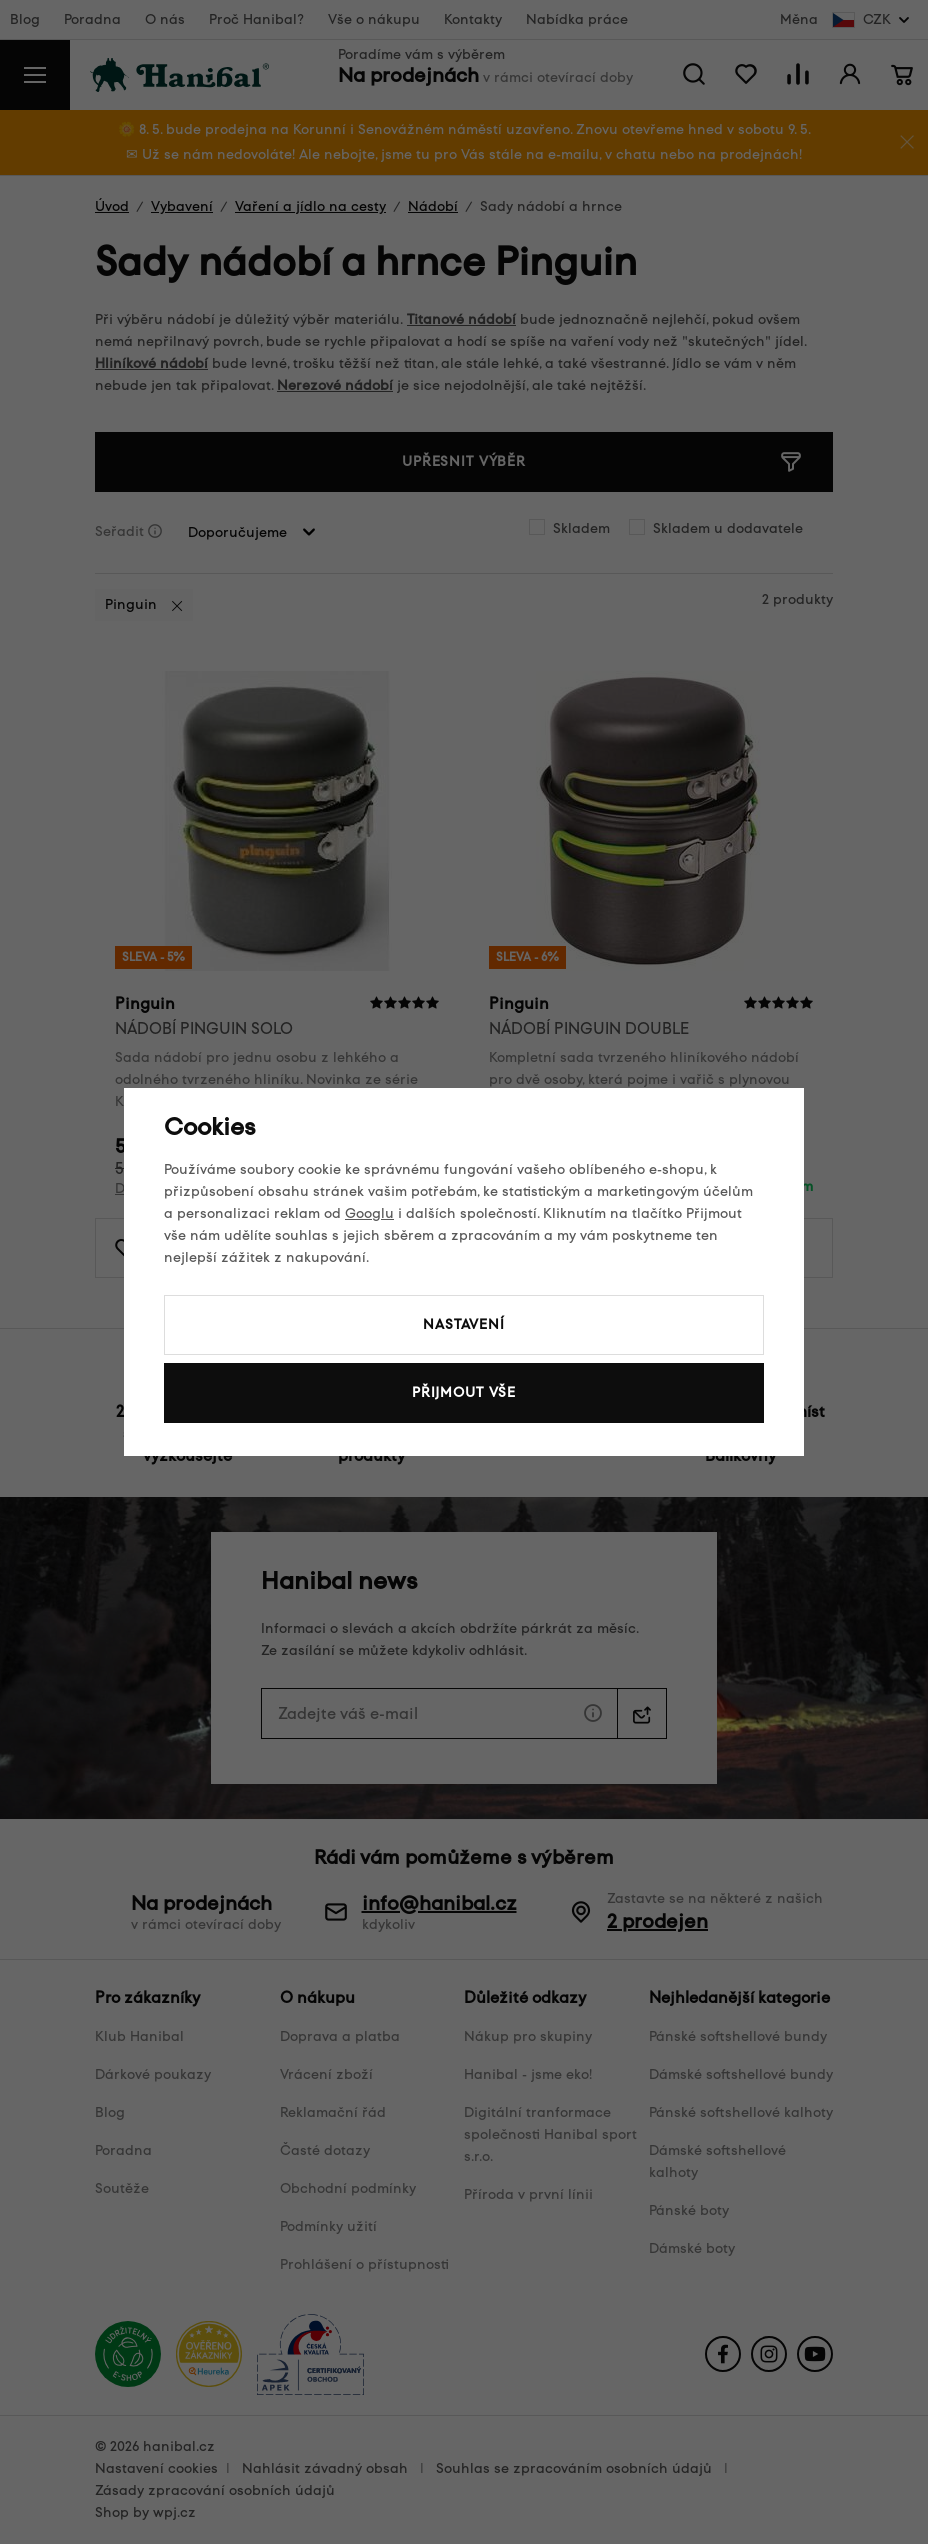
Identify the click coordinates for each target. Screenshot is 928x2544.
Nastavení (464, 1324)
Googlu (369, 1213)
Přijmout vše (464, 1392)
